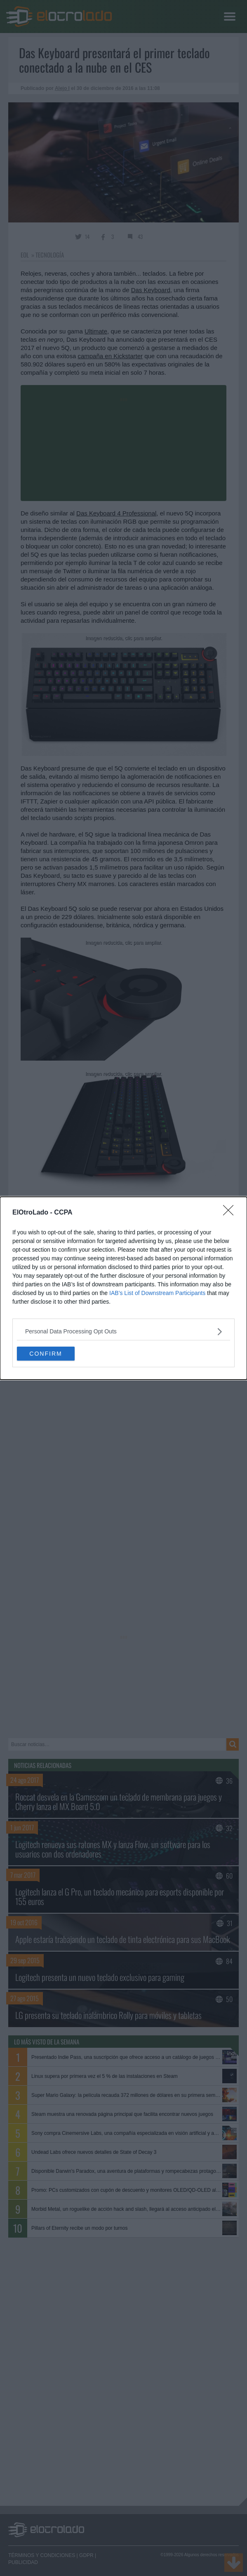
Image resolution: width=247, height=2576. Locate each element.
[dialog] (123, 1288)
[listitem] (123, 1331)
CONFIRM (45, 1353)
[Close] (231, 1213)
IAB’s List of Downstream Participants (157, 1293)
